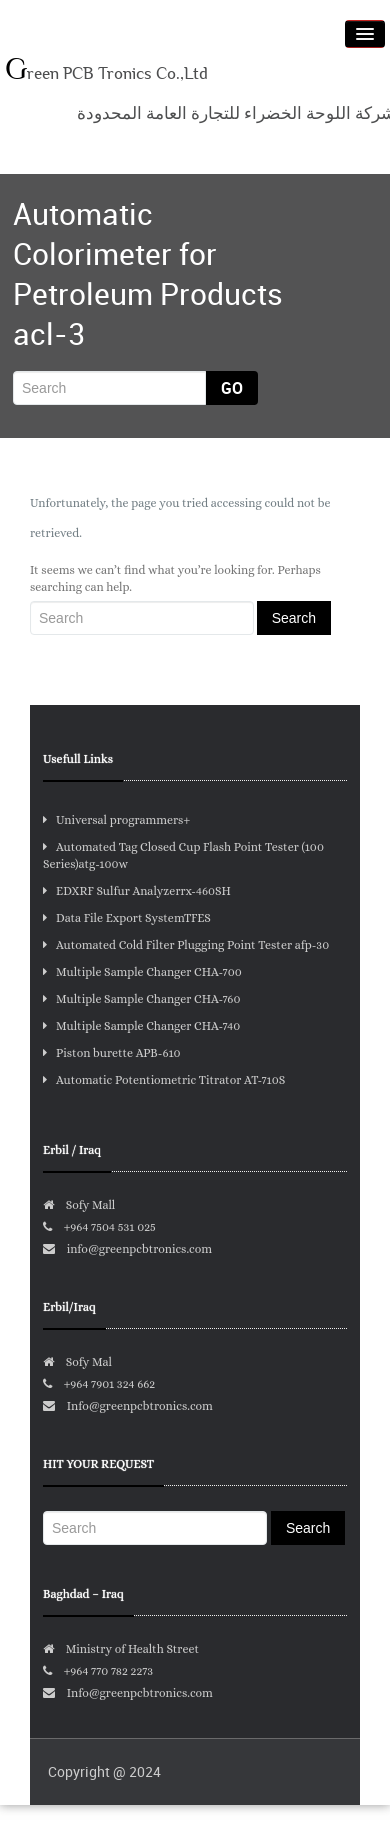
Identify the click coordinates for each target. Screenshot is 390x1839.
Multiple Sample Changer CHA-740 (141, 1026)
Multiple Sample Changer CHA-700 (142, 972)
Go (232, 388)
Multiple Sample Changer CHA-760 (141, 999)
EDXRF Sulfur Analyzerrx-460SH (137, 891)
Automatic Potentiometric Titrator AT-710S (164, 1080)
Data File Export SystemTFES (127, 918)
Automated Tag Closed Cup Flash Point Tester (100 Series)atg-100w (183, 855)
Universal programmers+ (116, 820)
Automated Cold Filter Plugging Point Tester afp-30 (186, 945)
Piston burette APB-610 (112, 1053)
